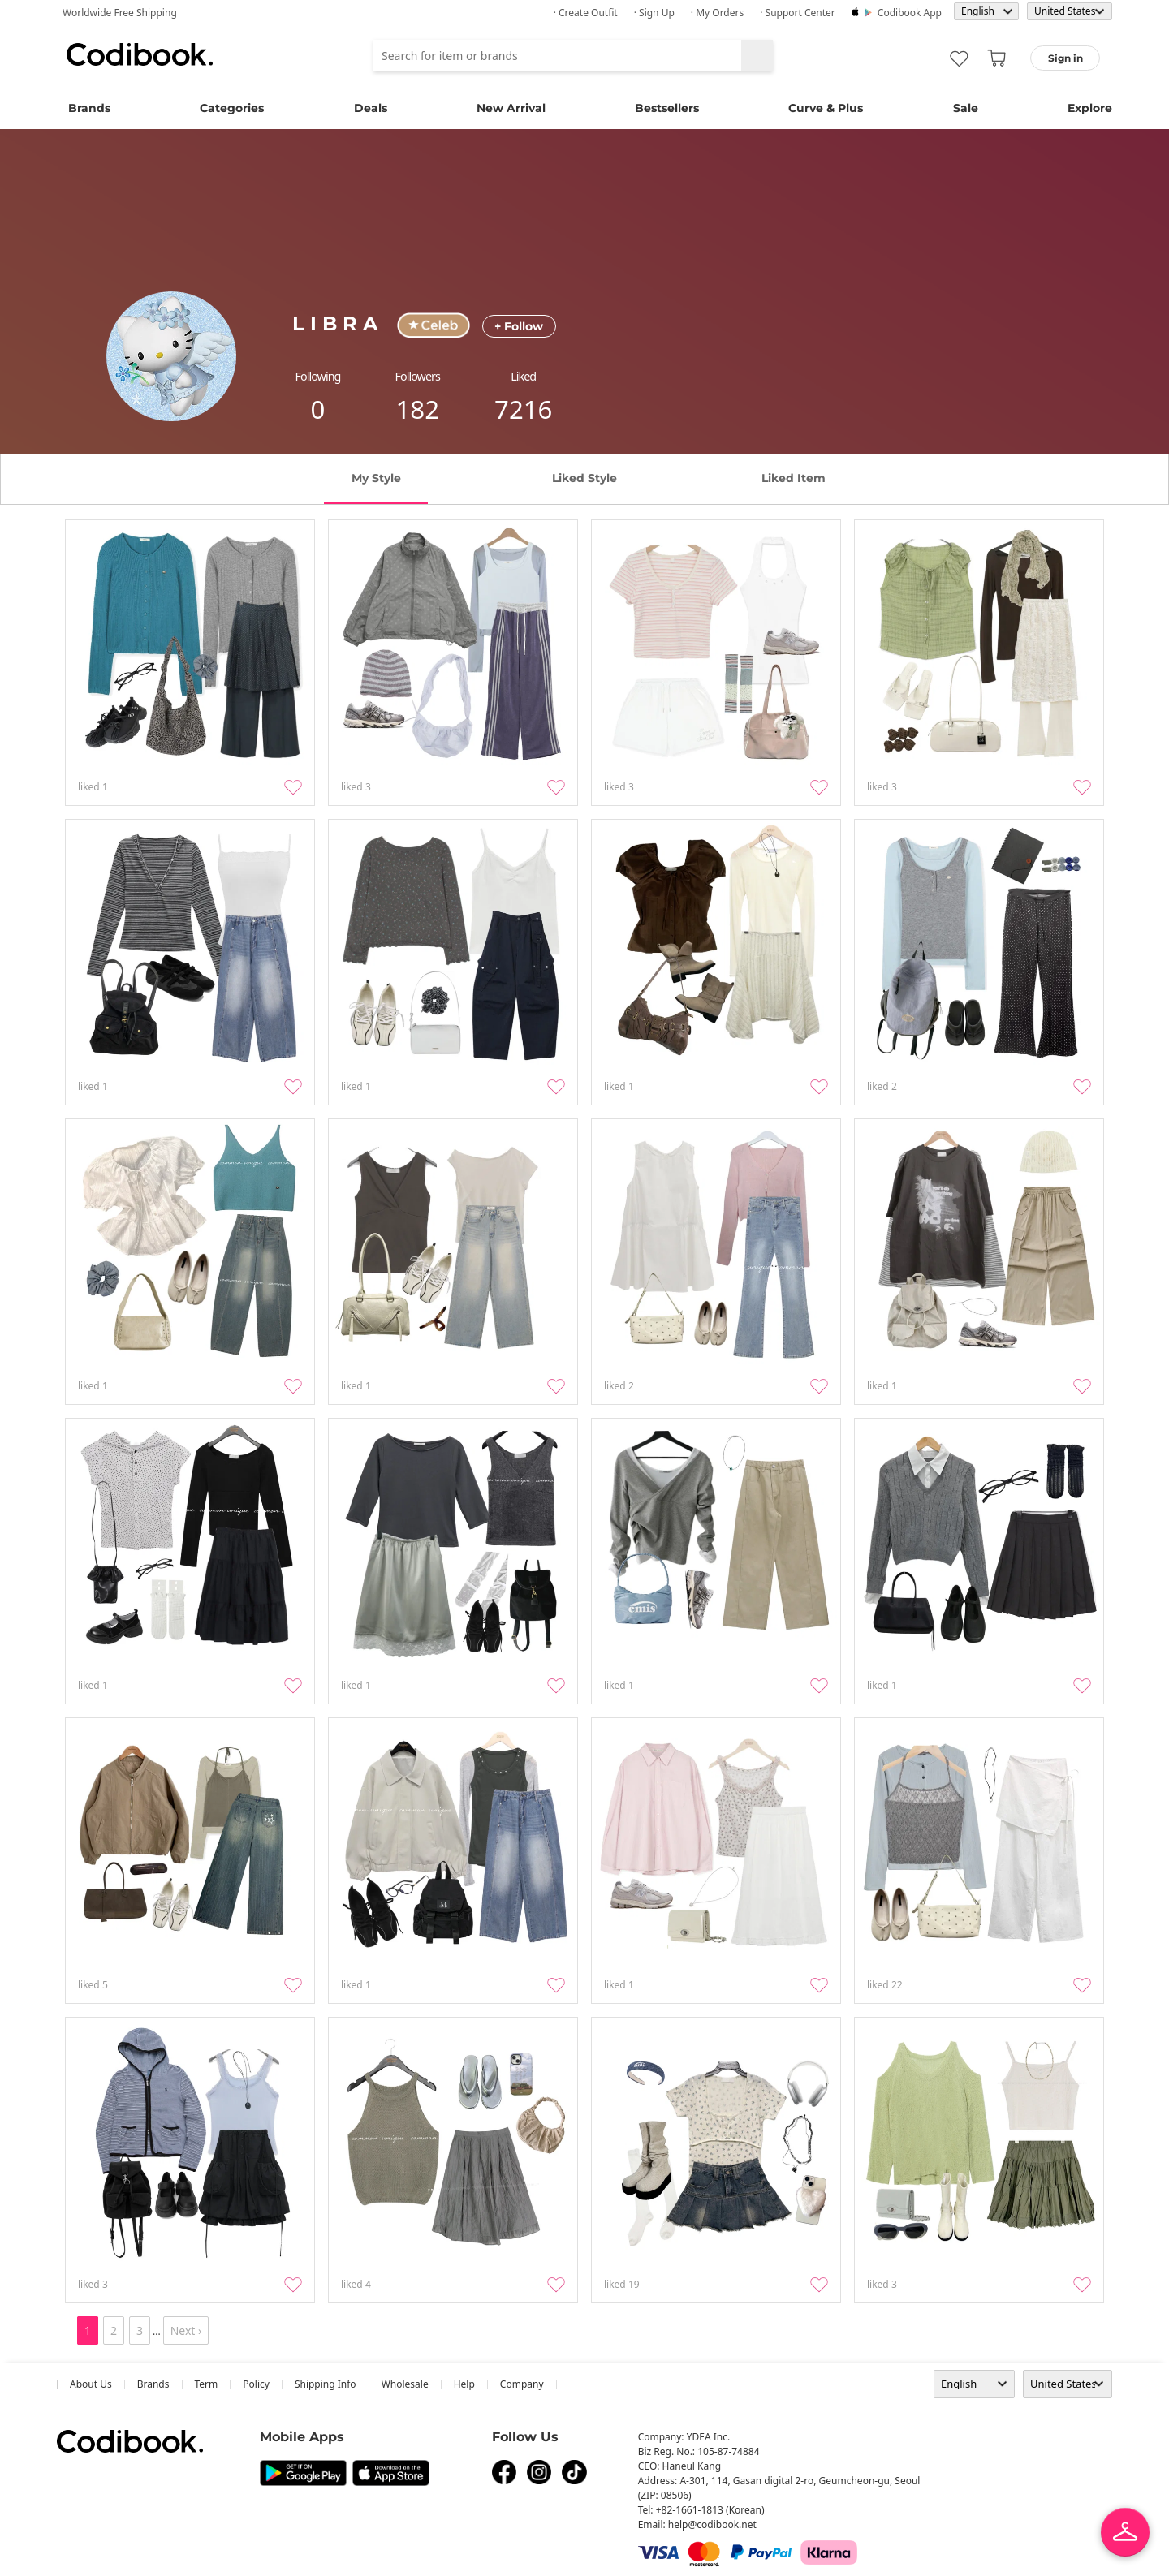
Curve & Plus (825, 108)
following (318, 376)
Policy (256, 2384)
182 (417, 409)
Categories (232, 108)
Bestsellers (667, 108)
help (464, 2384)
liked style (584, 478)
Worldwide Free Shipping (120, 12)
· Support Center (797, 12)
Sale (965, 108)
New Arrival (511, 108)
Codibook (140, 54)
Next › (186, 2330)
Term (206, 2384)
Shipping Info (325, 2384)
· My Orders (717, 12)
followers (417, 376)
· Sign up (654, 12)
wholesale (405, 2384)
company (522, 2384)
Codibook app (910, 12)
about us (91, 2384)
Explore (1090, 108)
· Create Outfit (586, 12)
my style (376, 478)
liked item (793, 478)
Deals (370, 108)
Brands (89, 108)
